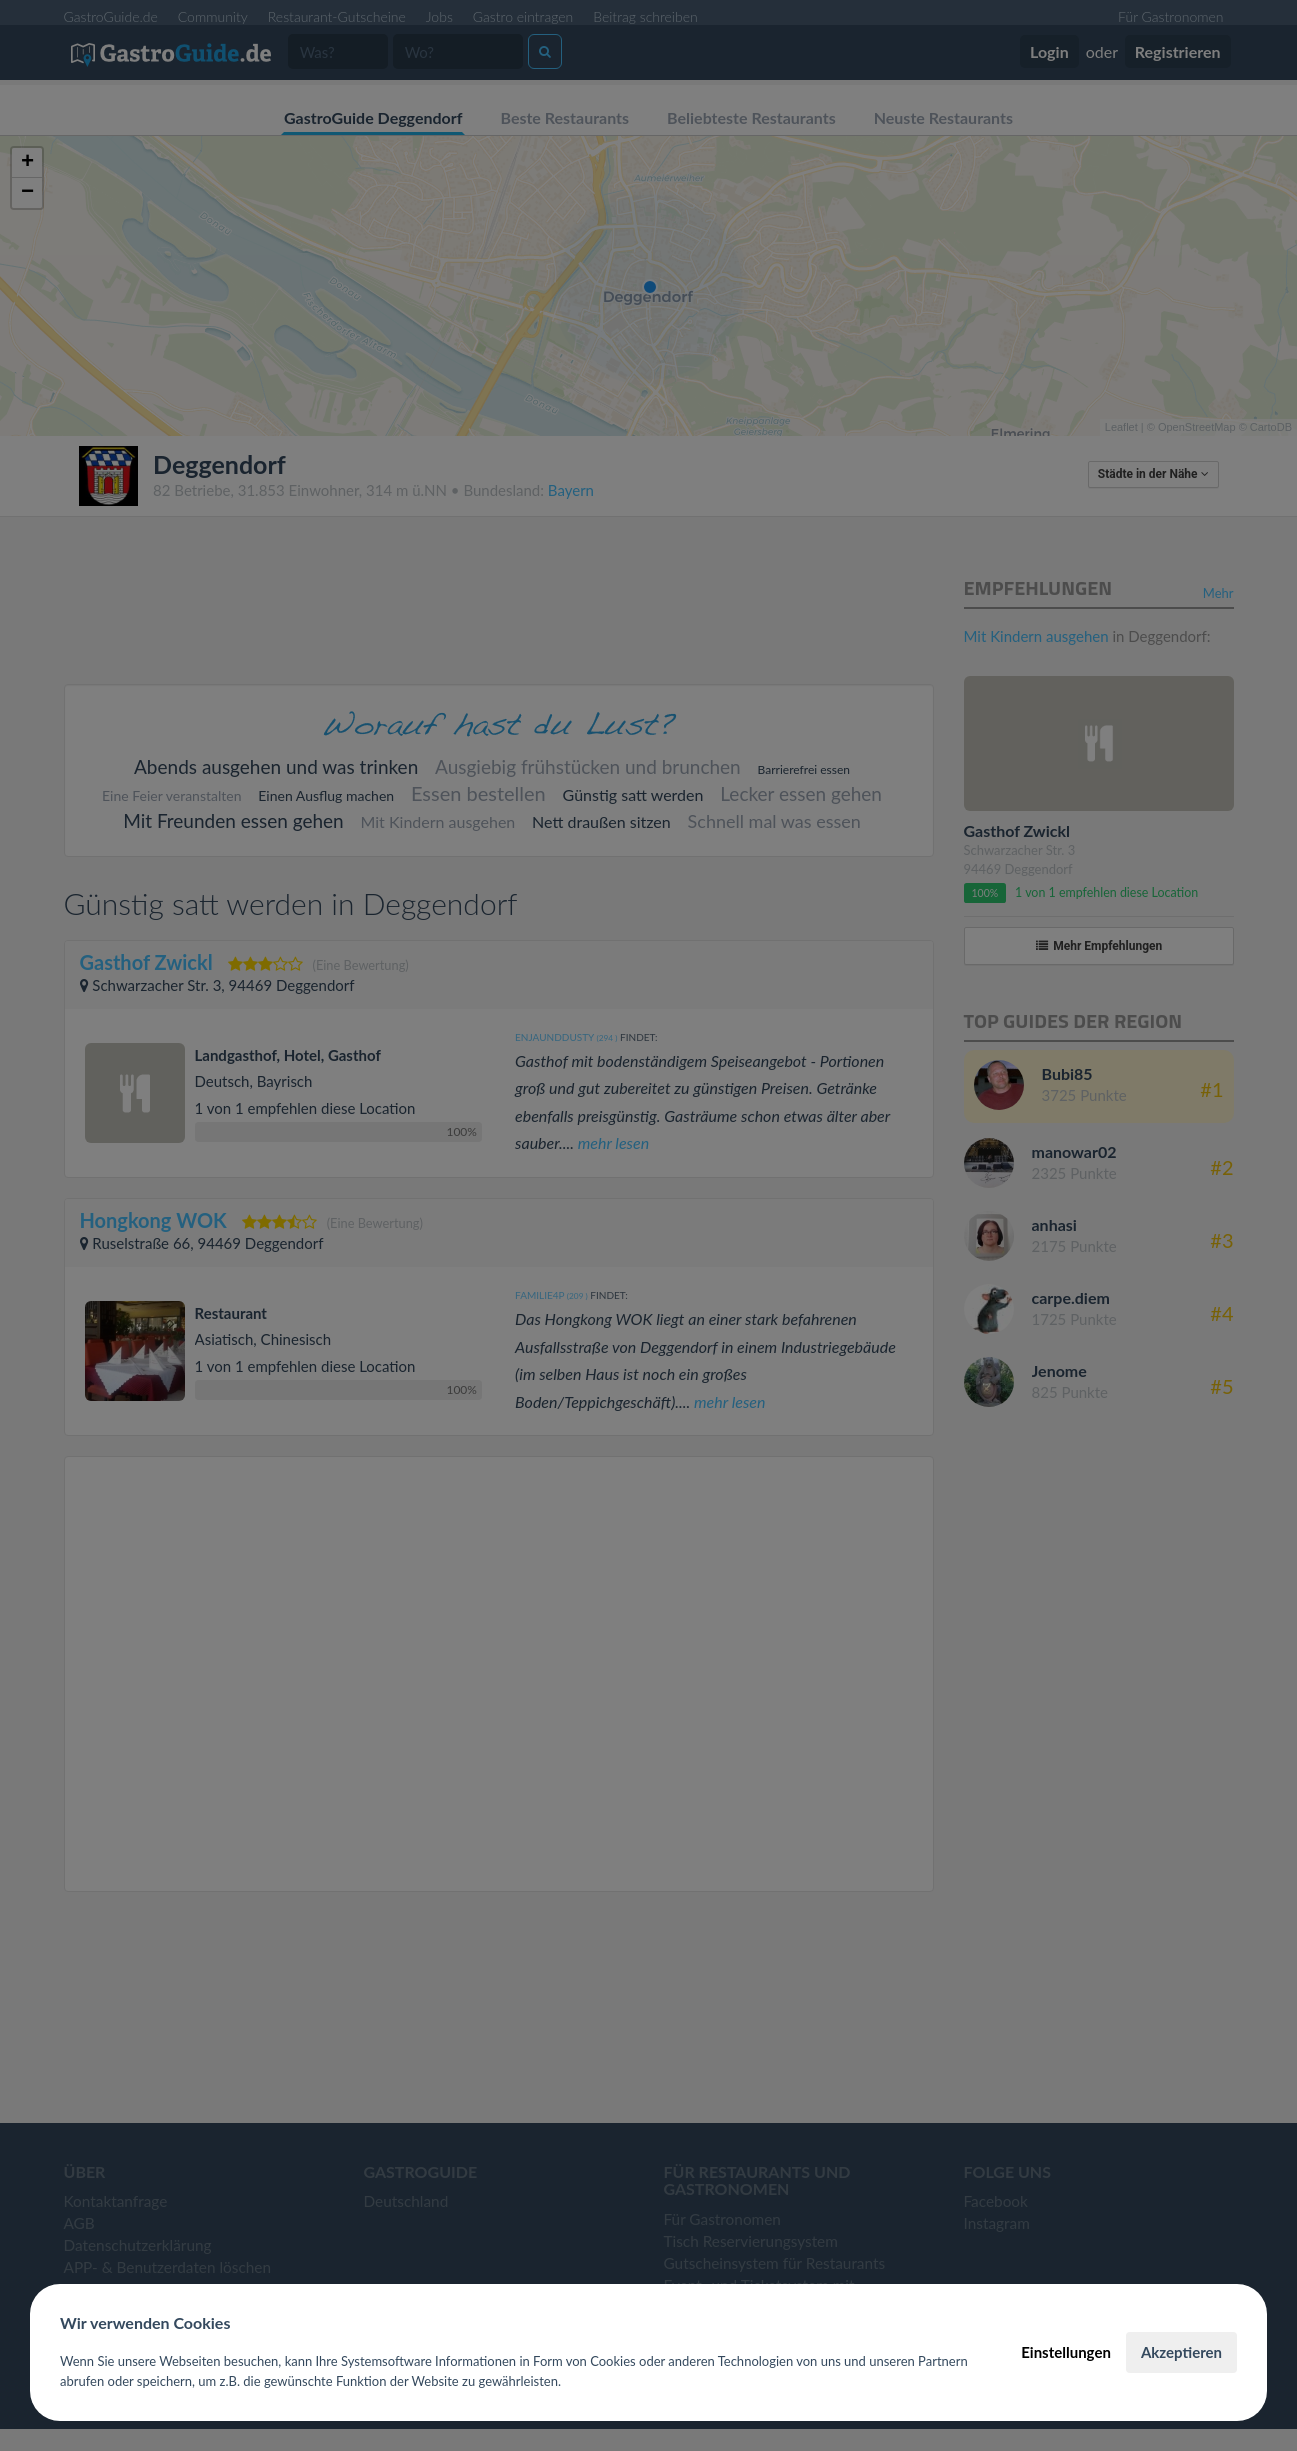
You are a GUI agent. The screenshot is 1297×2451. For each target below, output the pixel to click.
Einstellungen (1066, 2352)
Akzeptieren (1181, 2352)
